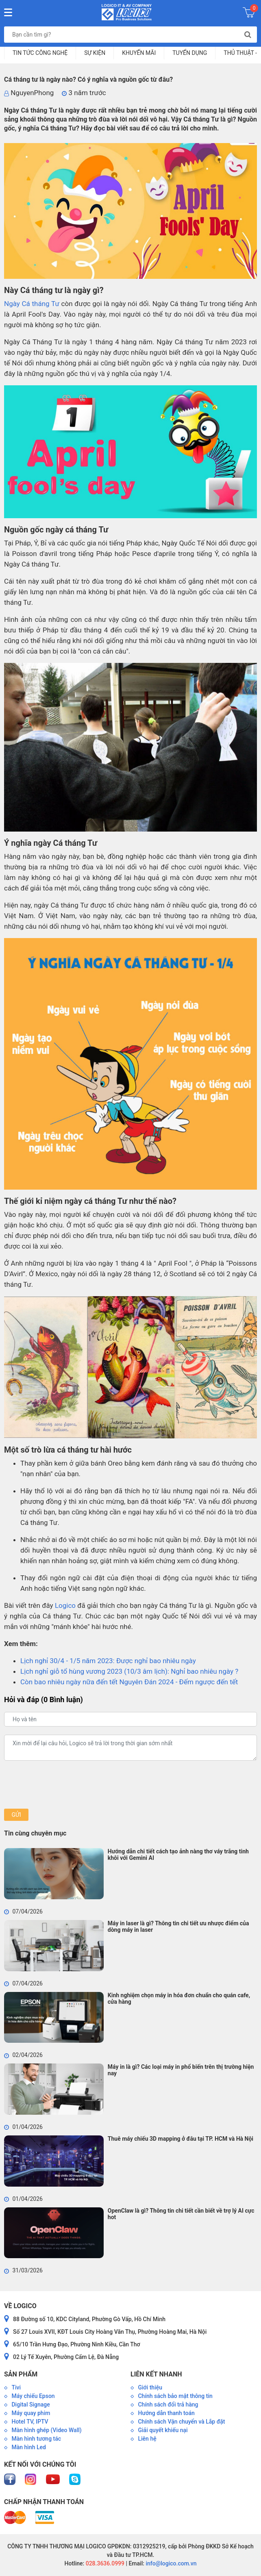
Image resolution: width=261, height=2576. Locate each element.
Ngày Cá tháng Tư (31, 304)
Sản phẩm (20, 2374)
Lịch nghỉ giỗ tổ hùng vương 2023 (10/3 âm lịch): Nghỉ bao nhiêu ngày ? (129, 1671)
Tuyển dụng (189, 53)
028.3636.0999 (104, 2563)
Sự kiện (94, 53)
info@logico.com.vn (170, 2563)
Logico (65, 1605)
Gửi (16, 1814)
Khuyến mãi (139, 53)
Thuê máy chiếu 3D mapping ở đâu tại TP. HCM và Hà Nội (180, 2138)
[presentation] (66, 1785)
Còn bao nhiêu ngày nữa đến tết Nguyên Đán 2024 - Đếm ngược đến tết (129, 1682)
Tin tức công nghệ (40, 53)
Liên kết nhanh (156, 2374)
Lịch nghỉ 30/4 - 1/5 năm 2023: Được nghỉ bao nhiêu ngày (108, 1661)
